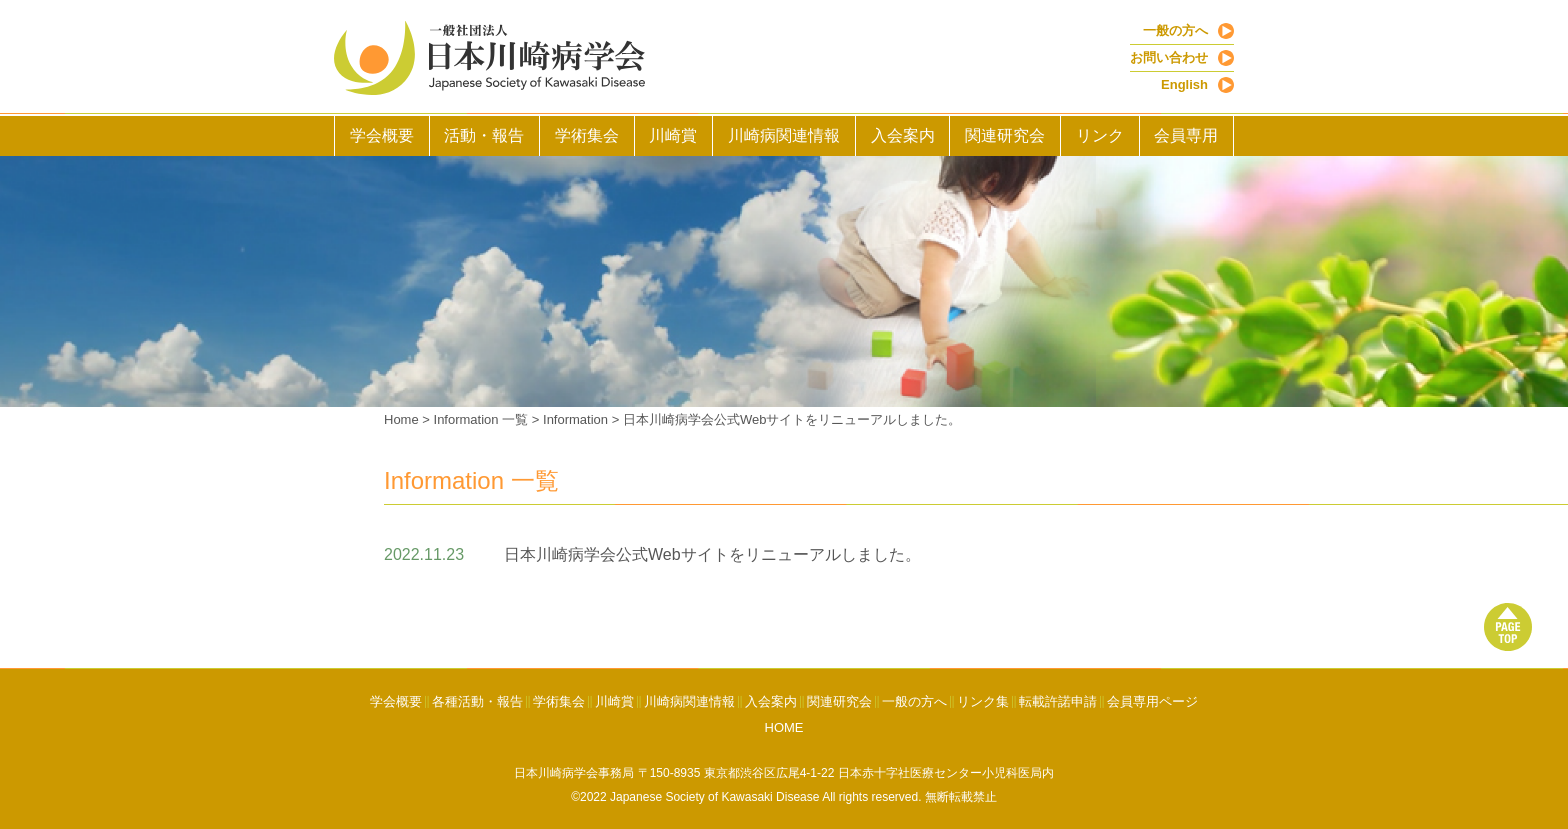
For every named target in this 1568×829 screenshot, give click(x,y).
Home (401, 419)
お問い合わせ (1169, 57)
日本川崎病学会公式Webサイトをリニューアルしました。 (792, 419)
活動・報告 (484, 135)
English (1184, 84)
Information (575, 419)
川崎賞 (673, 135)
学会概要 (382, 135)
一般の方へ (1175, 30)
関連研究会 (1005, 135)
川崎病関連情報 (784, 135)
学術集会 (587, 135)
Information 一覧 (481, 419)
